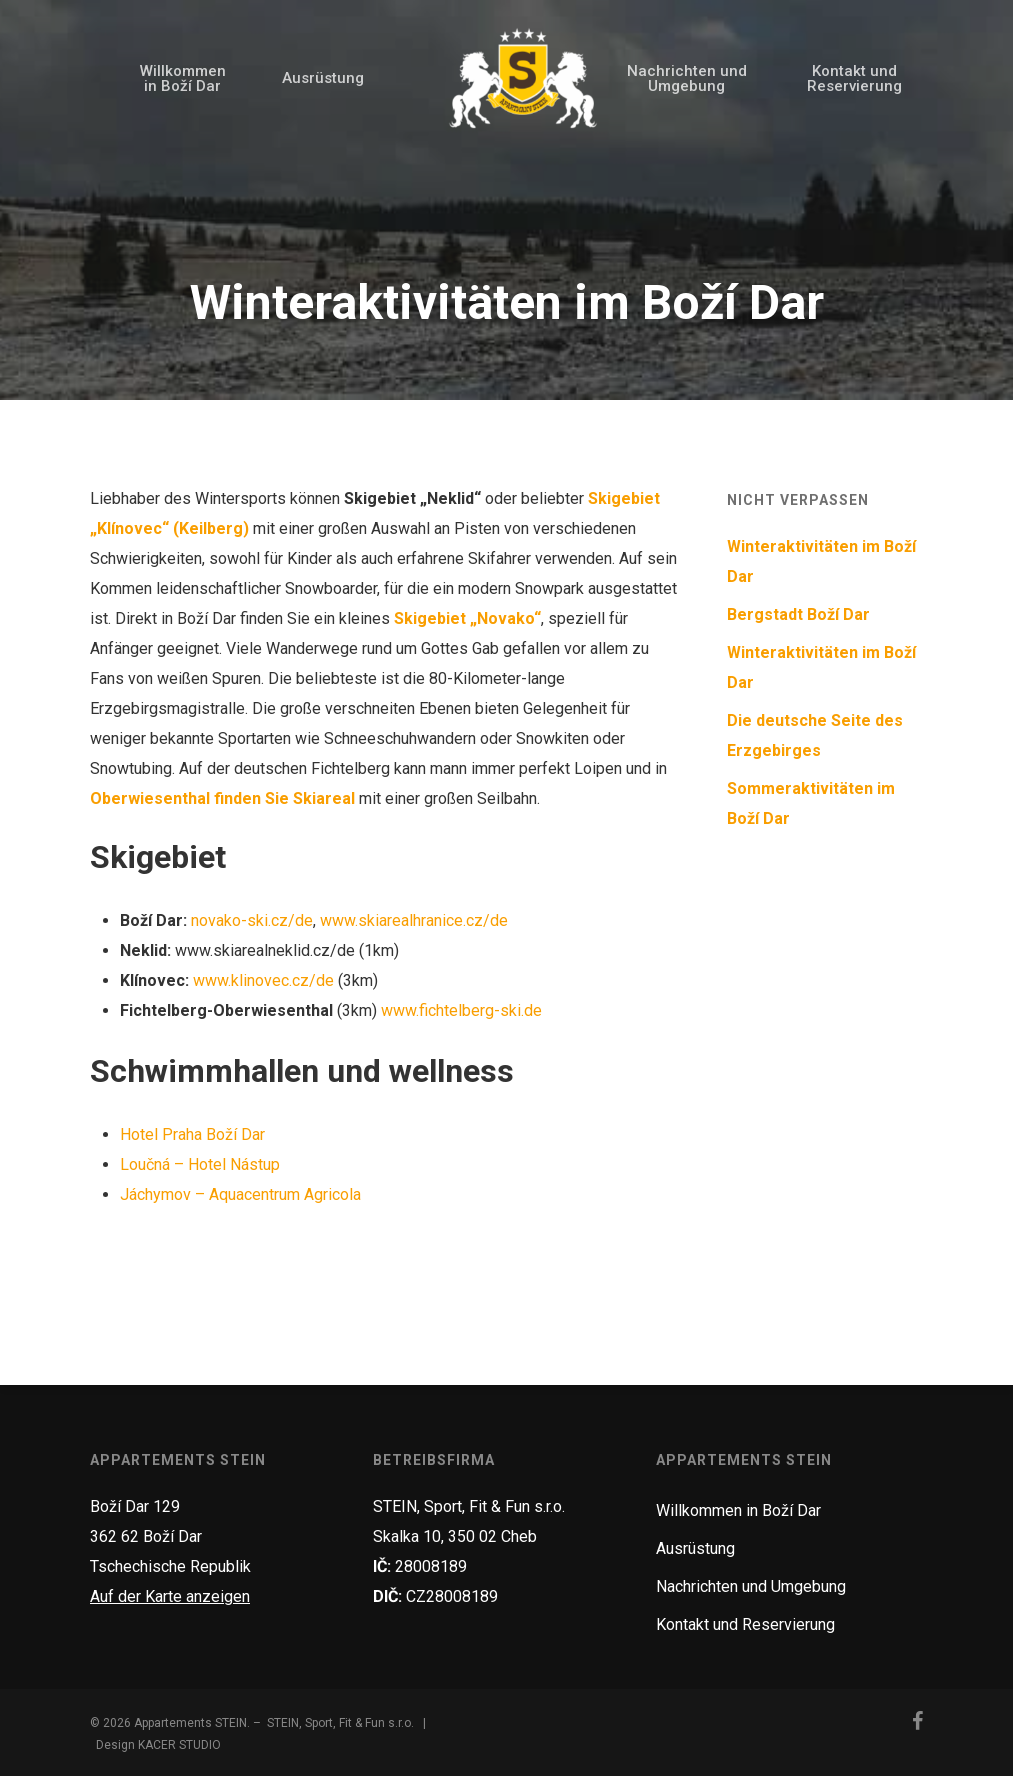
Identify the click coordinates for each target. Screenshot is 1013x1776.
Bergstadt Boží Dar (798, 614)
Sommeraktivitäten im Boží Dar (811, 803)
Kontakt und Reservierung (745, 1624)
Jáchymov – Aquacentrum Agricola (240, 1194)
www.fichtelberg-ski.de (461, 1010)
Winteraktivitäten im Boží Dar (821, 561)
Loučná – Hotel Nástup (200, 1164)
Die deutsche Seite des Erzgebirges (815, 735)
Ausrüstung (695, 1548)
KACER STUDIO (179, 1745)
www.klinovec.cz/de (263, 980)
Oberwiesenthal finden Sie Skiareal (222, 798)
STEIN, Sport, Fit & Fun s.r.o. (340, 1723)
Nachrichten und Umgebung (751, 1586)
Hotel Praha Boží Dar (192, 1134)
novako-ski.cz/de (252, 920)
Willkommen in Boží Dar (738, 1510)
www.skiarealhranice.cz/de (414, 920)
